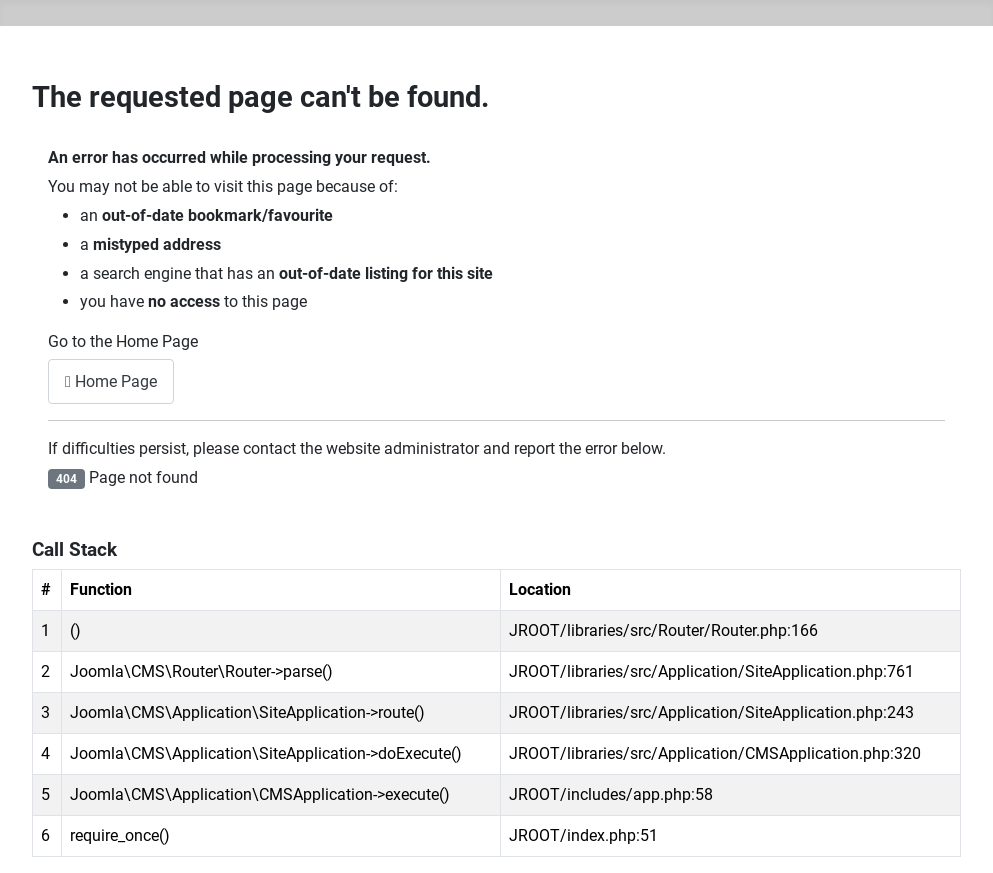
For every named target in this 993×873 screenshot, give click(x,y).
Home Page (111, 381)
